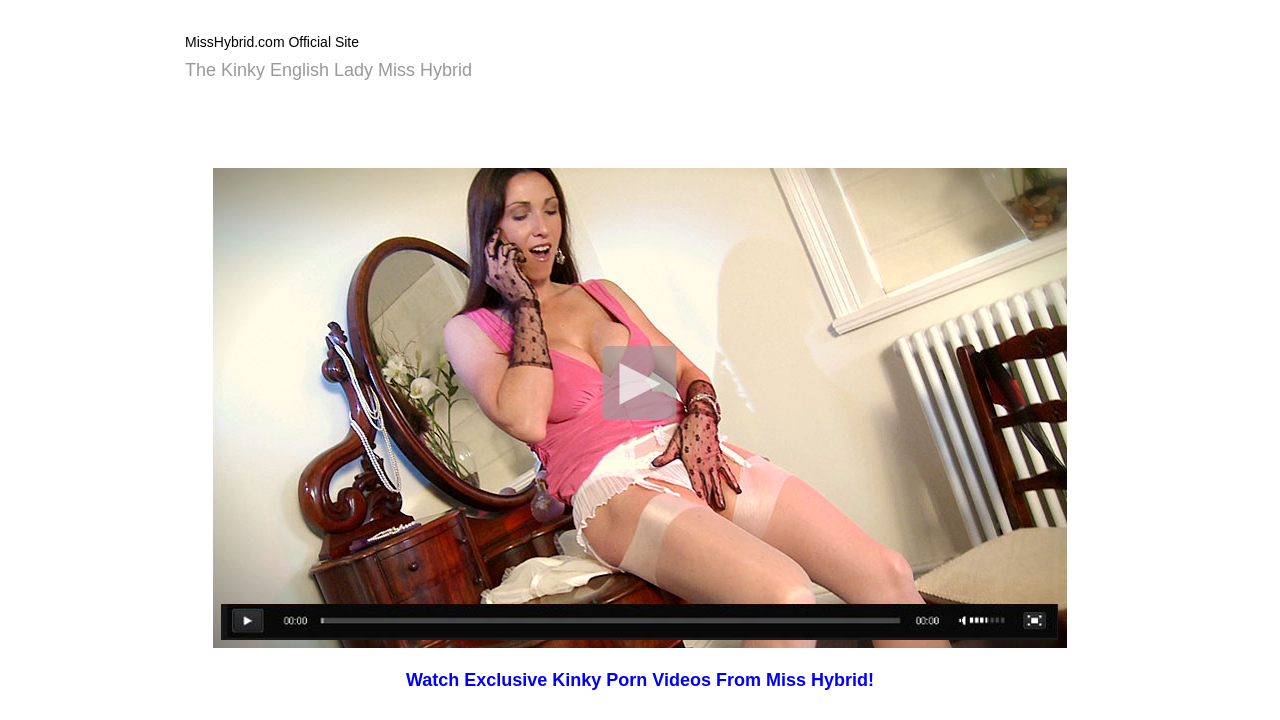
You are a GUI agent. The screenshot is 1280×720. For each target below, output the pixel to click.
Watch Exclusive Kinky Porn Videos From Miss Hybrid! (640, 680)
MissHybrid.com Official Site (272, 42)
